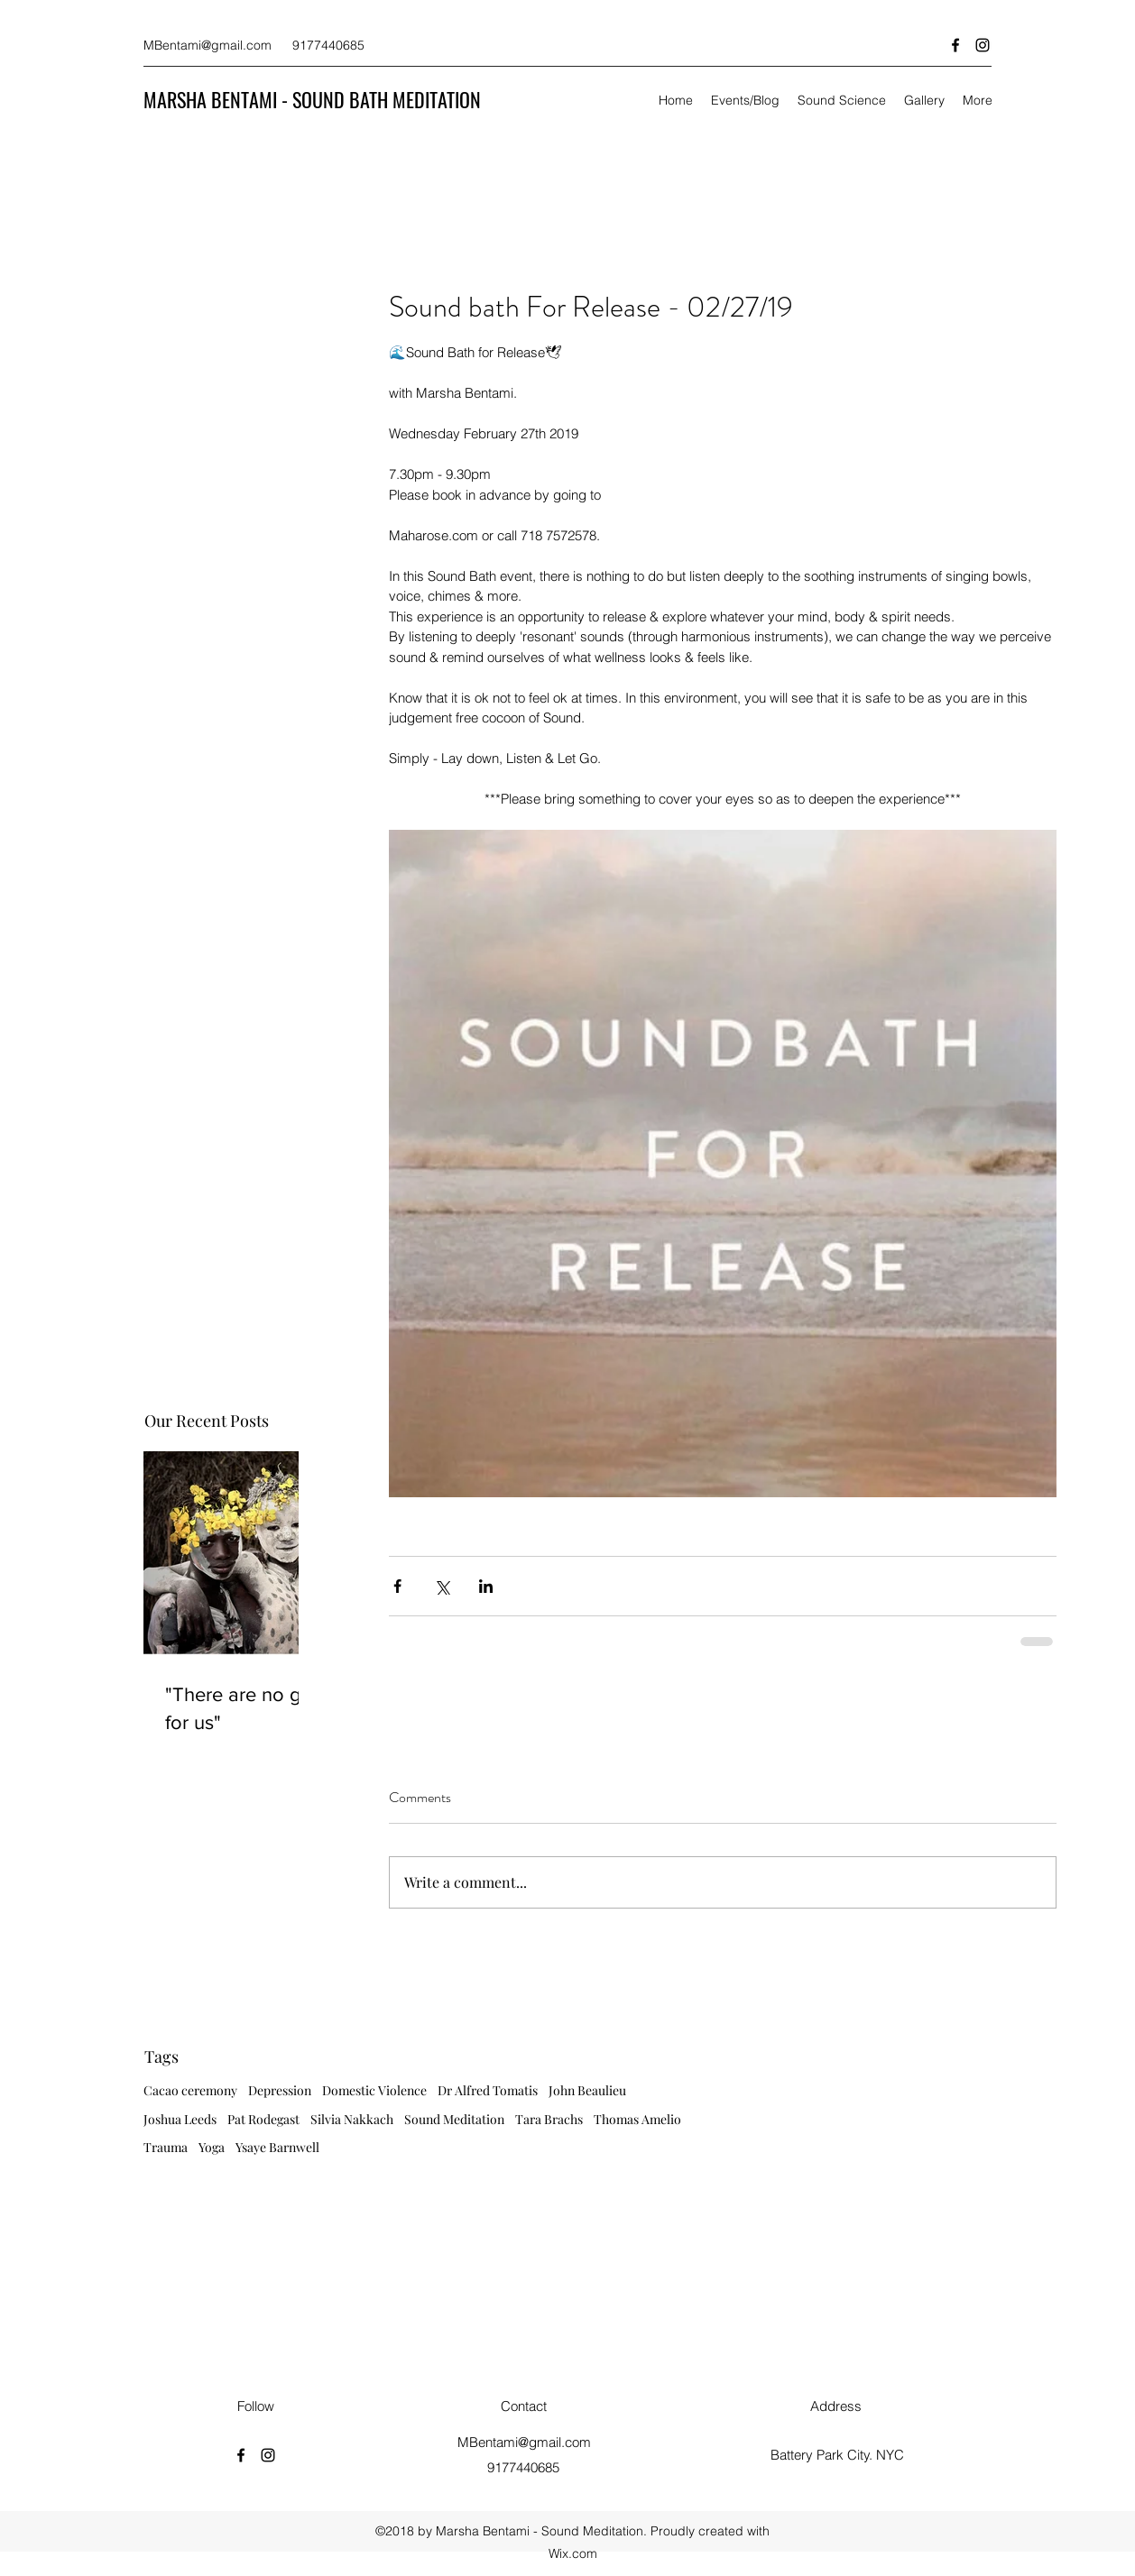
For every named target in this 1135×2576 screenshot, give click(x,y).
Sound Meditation (454, 2119)
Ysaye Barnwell (277, 2147)
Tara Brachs (549, 2119)
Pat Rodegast (263, 2119)
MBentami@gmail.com (207, 45)
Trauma (165, 2147)
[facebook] (955, 45)
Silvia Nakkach (351, 2119)
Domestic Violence (374, 2090)
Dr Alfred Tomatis (488, 2090)
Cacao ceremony (190, 2090)
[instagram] (983, 45)
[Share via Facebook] (397, 1586)
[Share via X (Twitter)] (441, 1586)
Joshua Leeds (180, 2119)
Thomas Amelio (637, 2119)
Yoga (211, 2147)
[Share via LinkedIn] (485, 1586)
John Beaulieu (587, 2090)
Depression (279, 2090)
